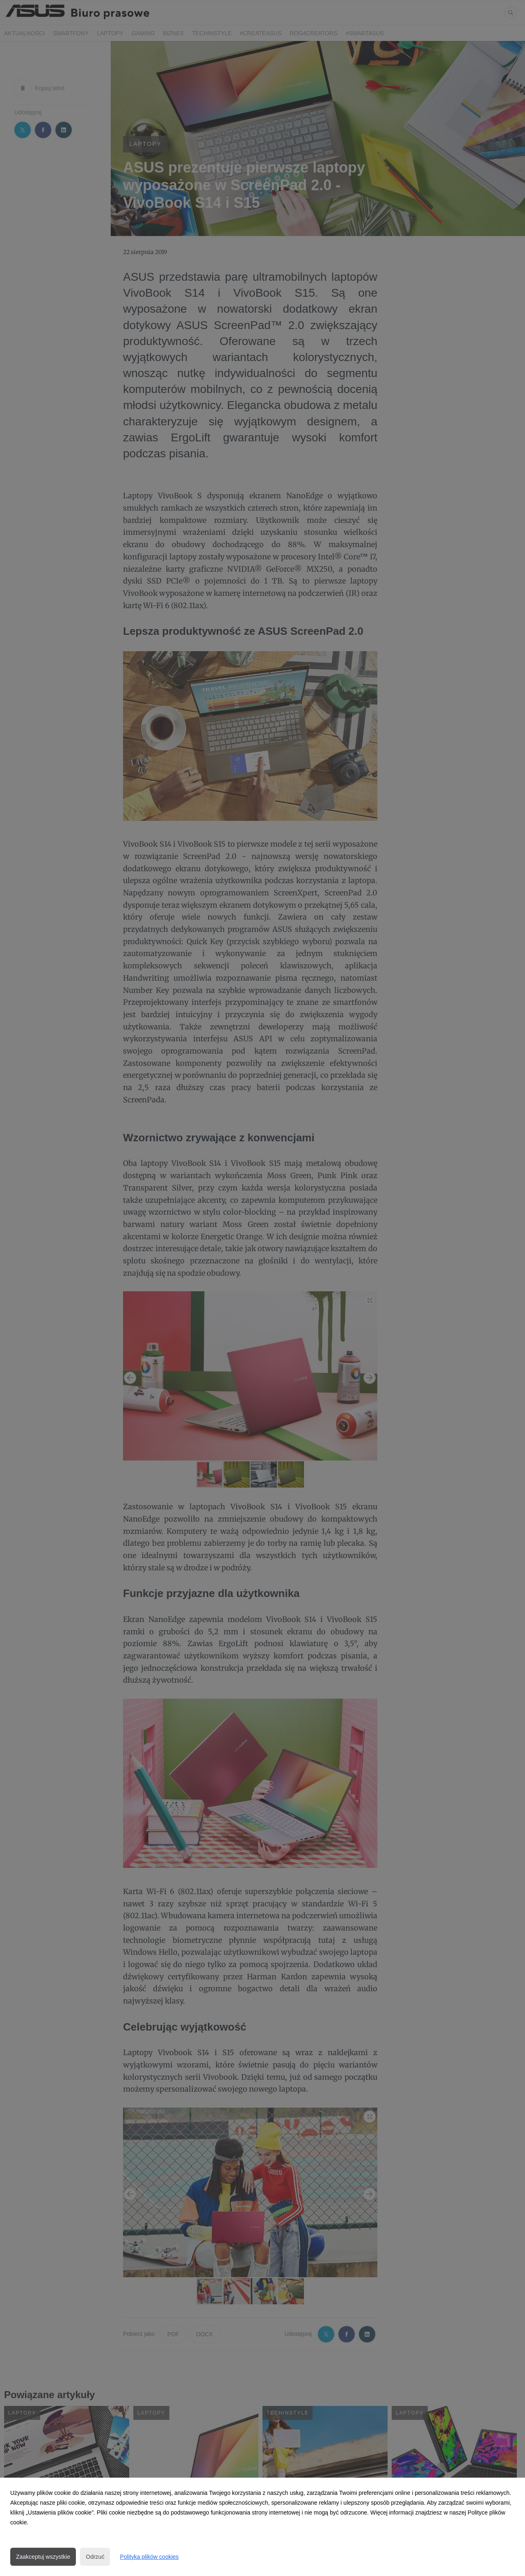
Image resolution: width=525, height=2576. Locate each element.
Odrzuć (95, 2556)
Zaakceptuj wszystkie (43, 2556)
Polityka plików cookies (149, 2556)
